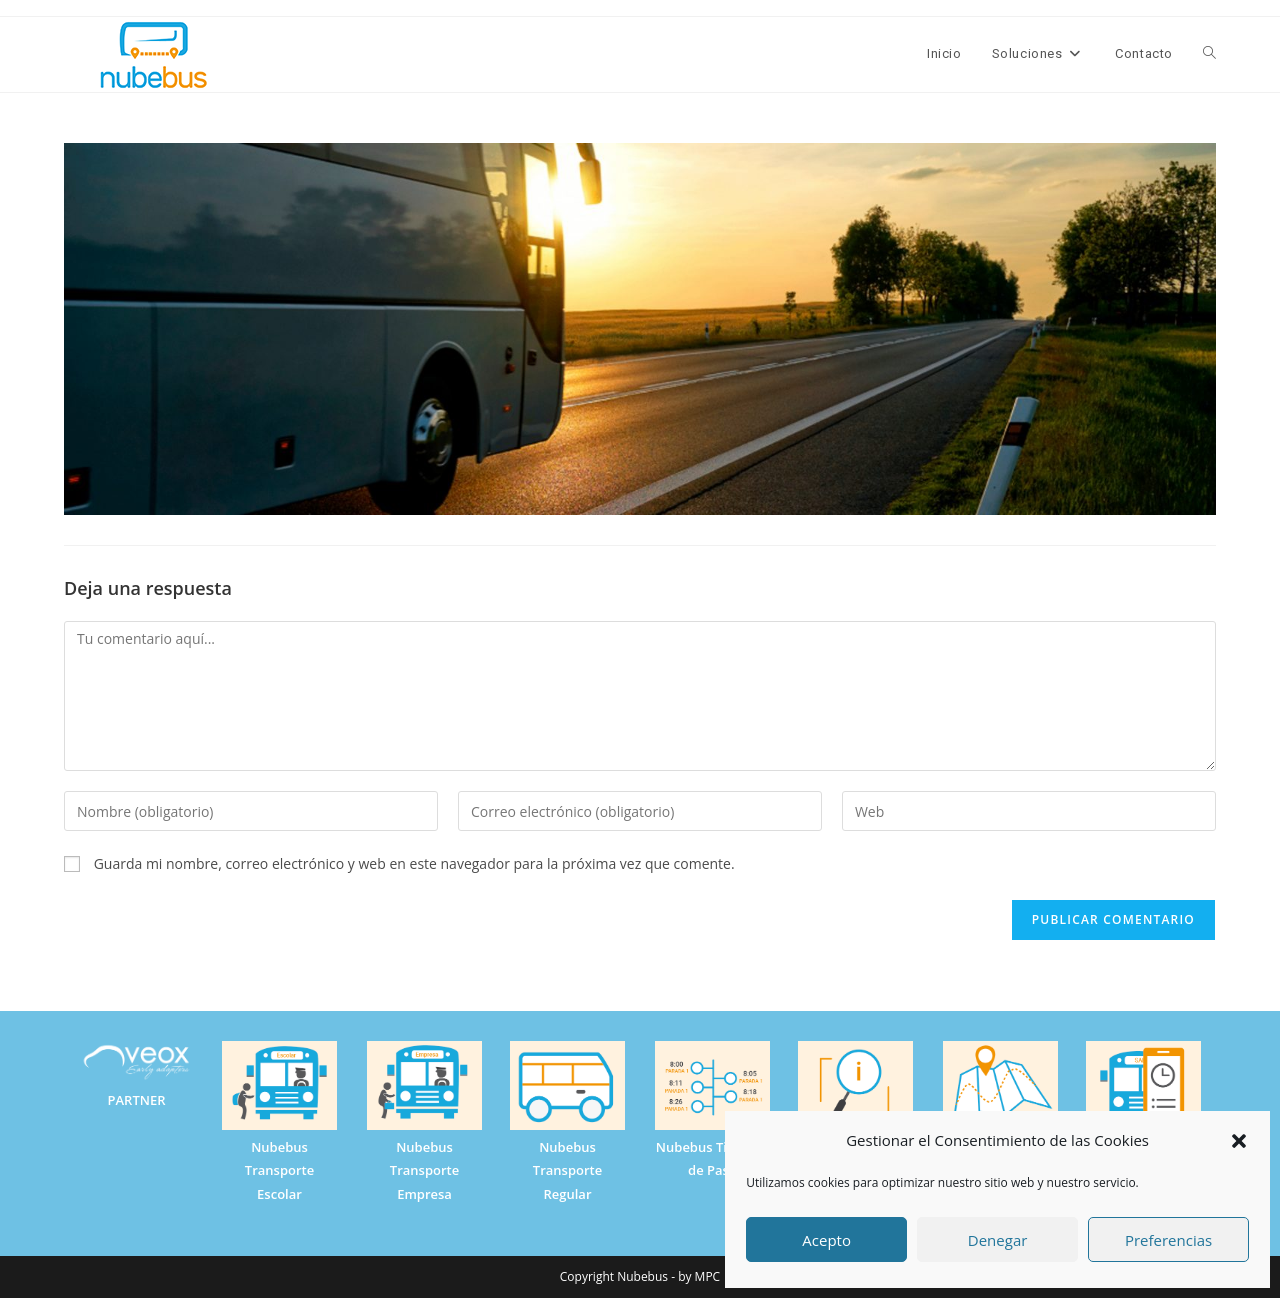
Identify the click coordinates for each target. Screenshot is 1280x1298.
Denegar (998, 1240)
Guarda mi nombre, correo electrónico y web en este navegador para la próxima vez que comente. (414, 863)
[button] (1239, 1141)
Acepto (826, 1240)
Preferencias (1168, 1240)
